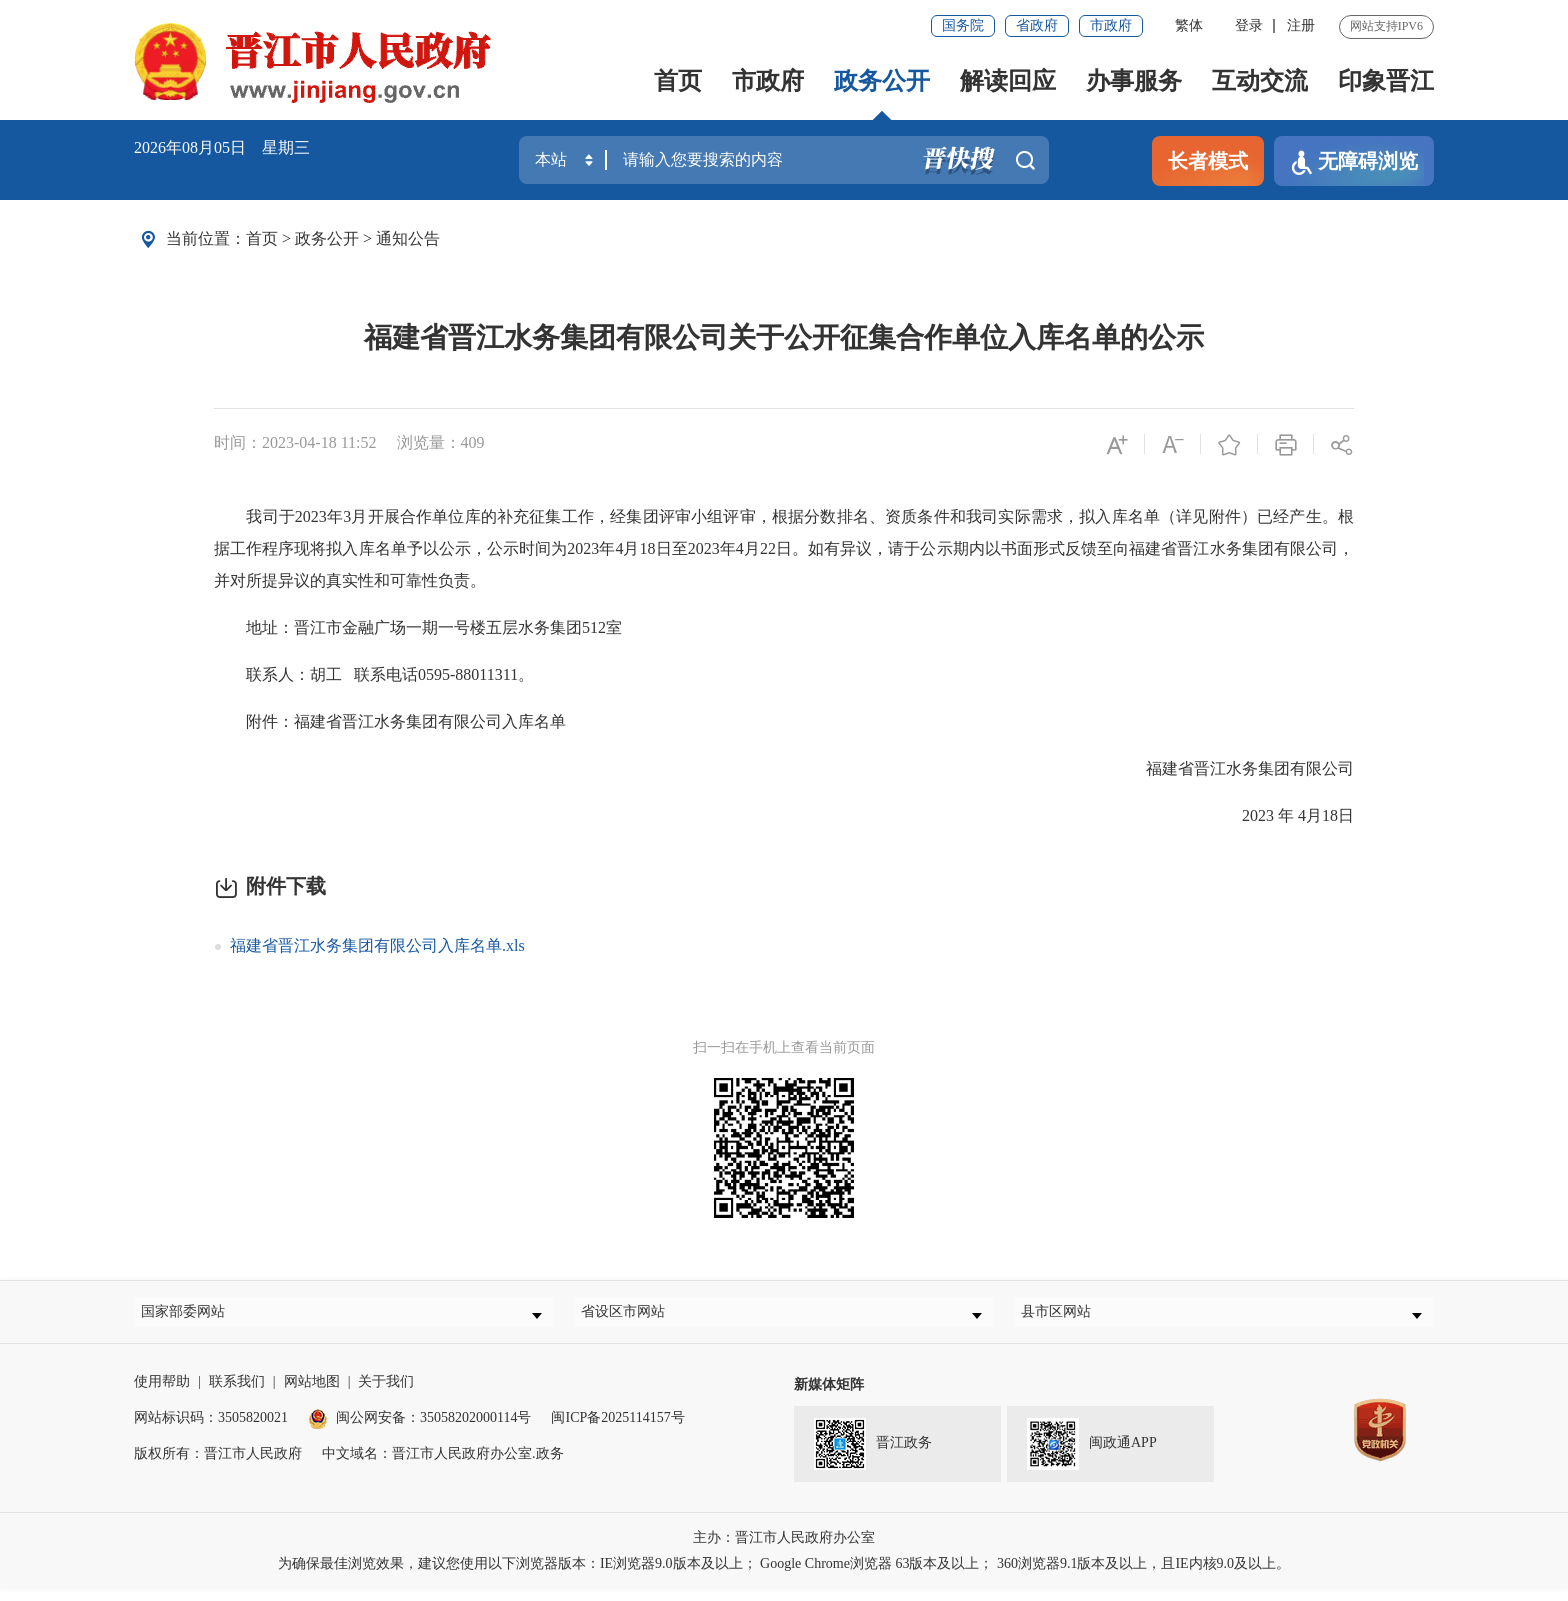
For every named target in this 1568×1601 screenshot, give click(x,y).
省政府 (1037, 25)
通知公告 (408, 238)
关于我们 (386, 1393)
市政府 (1111, 25)
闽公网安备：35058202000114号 (419, 1429)
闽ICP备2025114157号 (617, 1429)
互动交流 (1260, 81)
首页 (678, 81)
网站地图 (312, 1393)
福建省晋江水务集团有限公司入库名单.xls (377, 945)
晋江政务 (873, 1456)
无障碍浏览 (1354, 162)
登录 (1249, 25)
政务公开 (882, 81)
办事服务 (1134, 81)
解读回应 (1008, 81)
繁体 (1189, 25)
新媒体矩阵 (829, 1396)
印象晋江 (1386, 81)
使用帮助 (162, 1393)
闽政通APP (1092, 1456)
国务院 (963, 25)
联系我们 (237, 1393)
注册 (1301, 25)
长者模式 (1208, 161)
